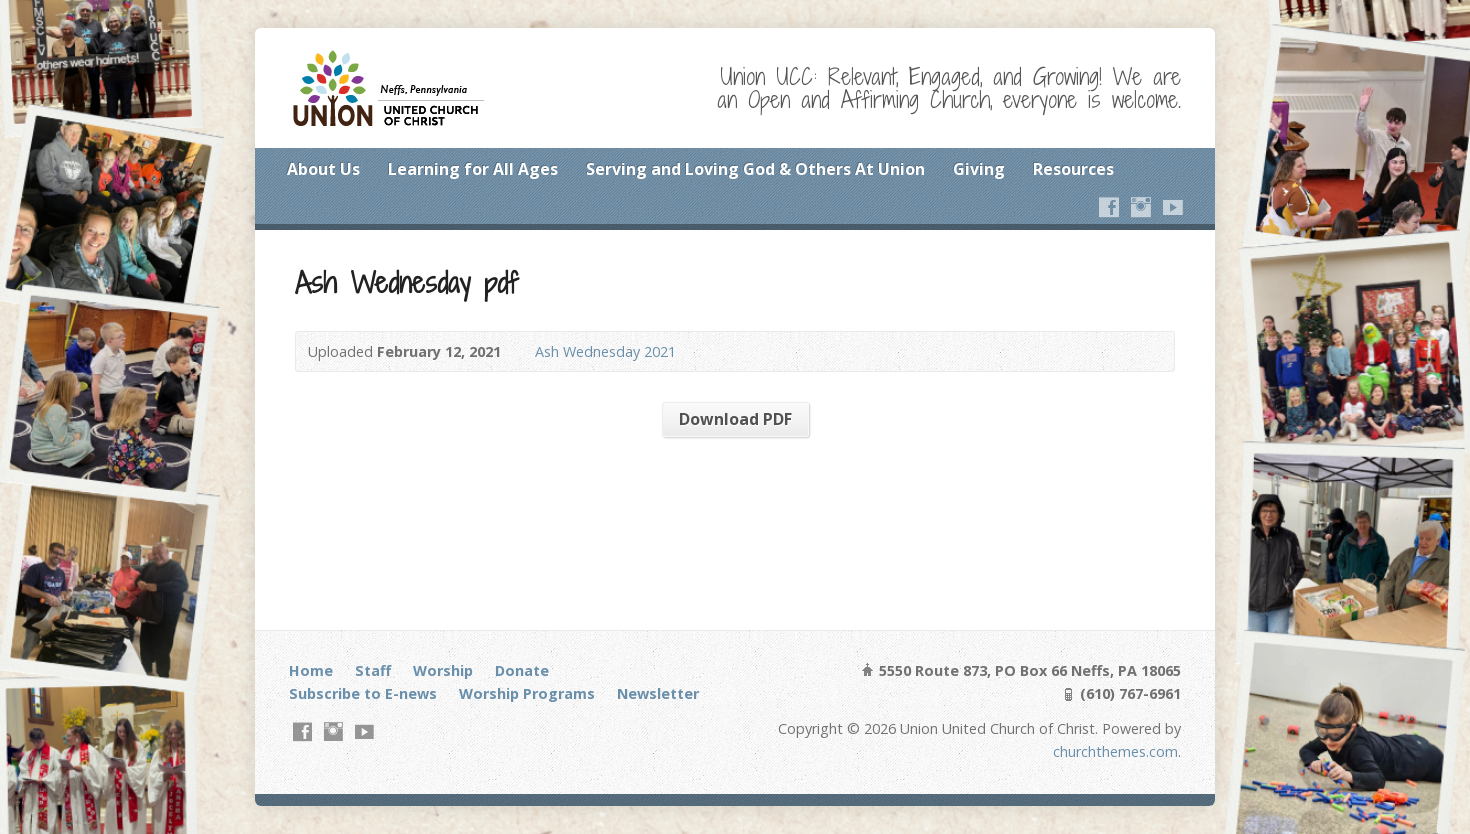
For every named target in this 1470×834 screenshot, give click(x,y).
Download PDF (735, 419)
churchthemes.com (1115, 751)
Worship (443, 670)
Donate (522, 670)
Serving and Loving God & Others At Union (755, 169)
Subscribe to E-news (363, 693)
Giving (979, 169)
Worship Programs (527, 693)
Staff (373, 670)
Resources (1073, 169)
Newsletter (658, 693)
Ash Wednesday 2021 (605, 351)
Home (311, 670)
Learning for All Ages (473, 169)
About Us (323, 169)
